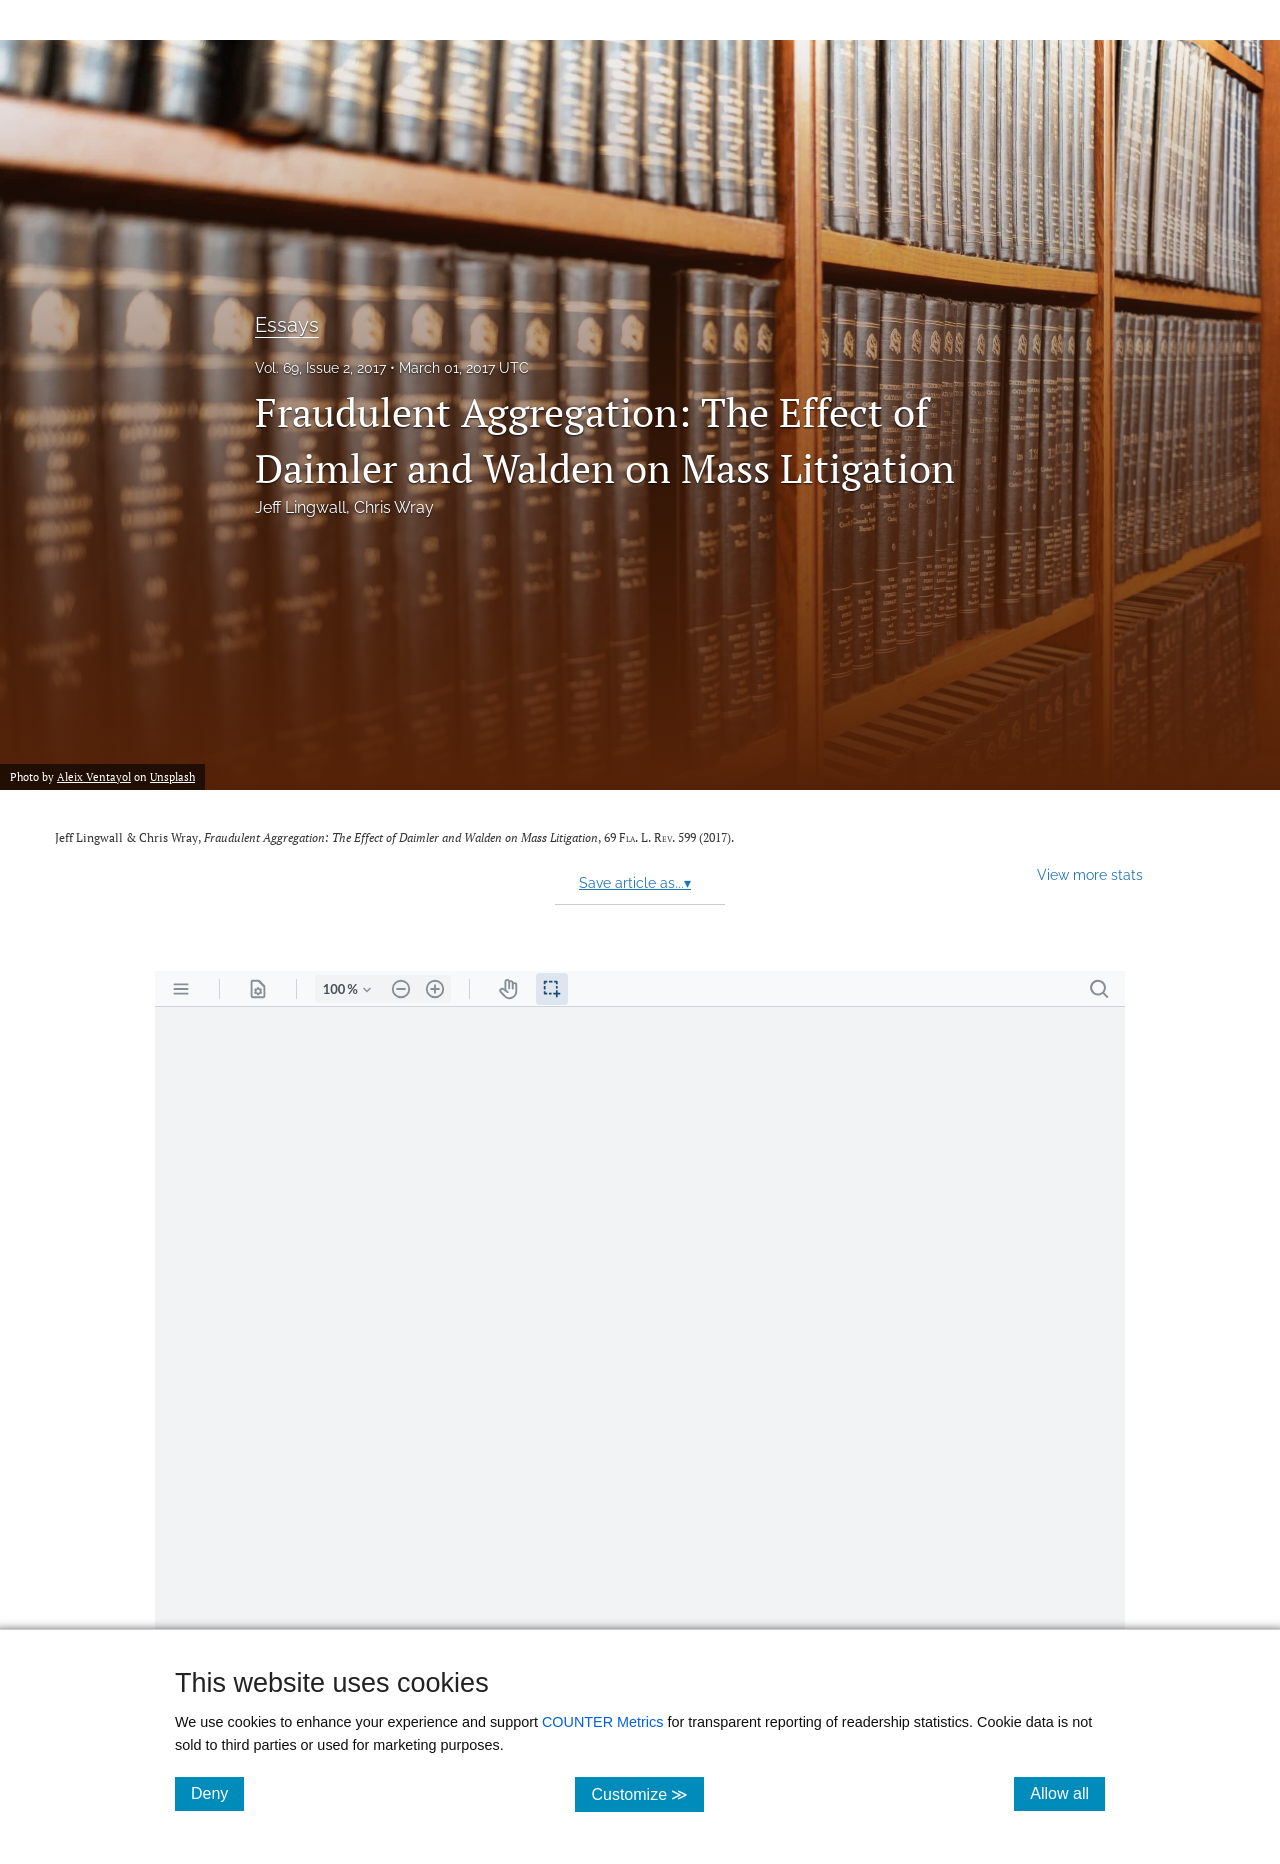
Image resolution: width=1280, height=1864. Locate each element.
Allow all (1067, 1793)
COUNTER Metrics (603, 1722)
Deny (217, 1793)
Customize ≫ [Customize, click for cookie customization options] (647, 1793)
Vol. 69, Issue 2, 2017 (320, 368)
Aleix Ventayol (94, 776)
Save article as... (635, 883)
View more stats (1090, 874)
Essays (287, 325)
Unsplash (172, 776)
